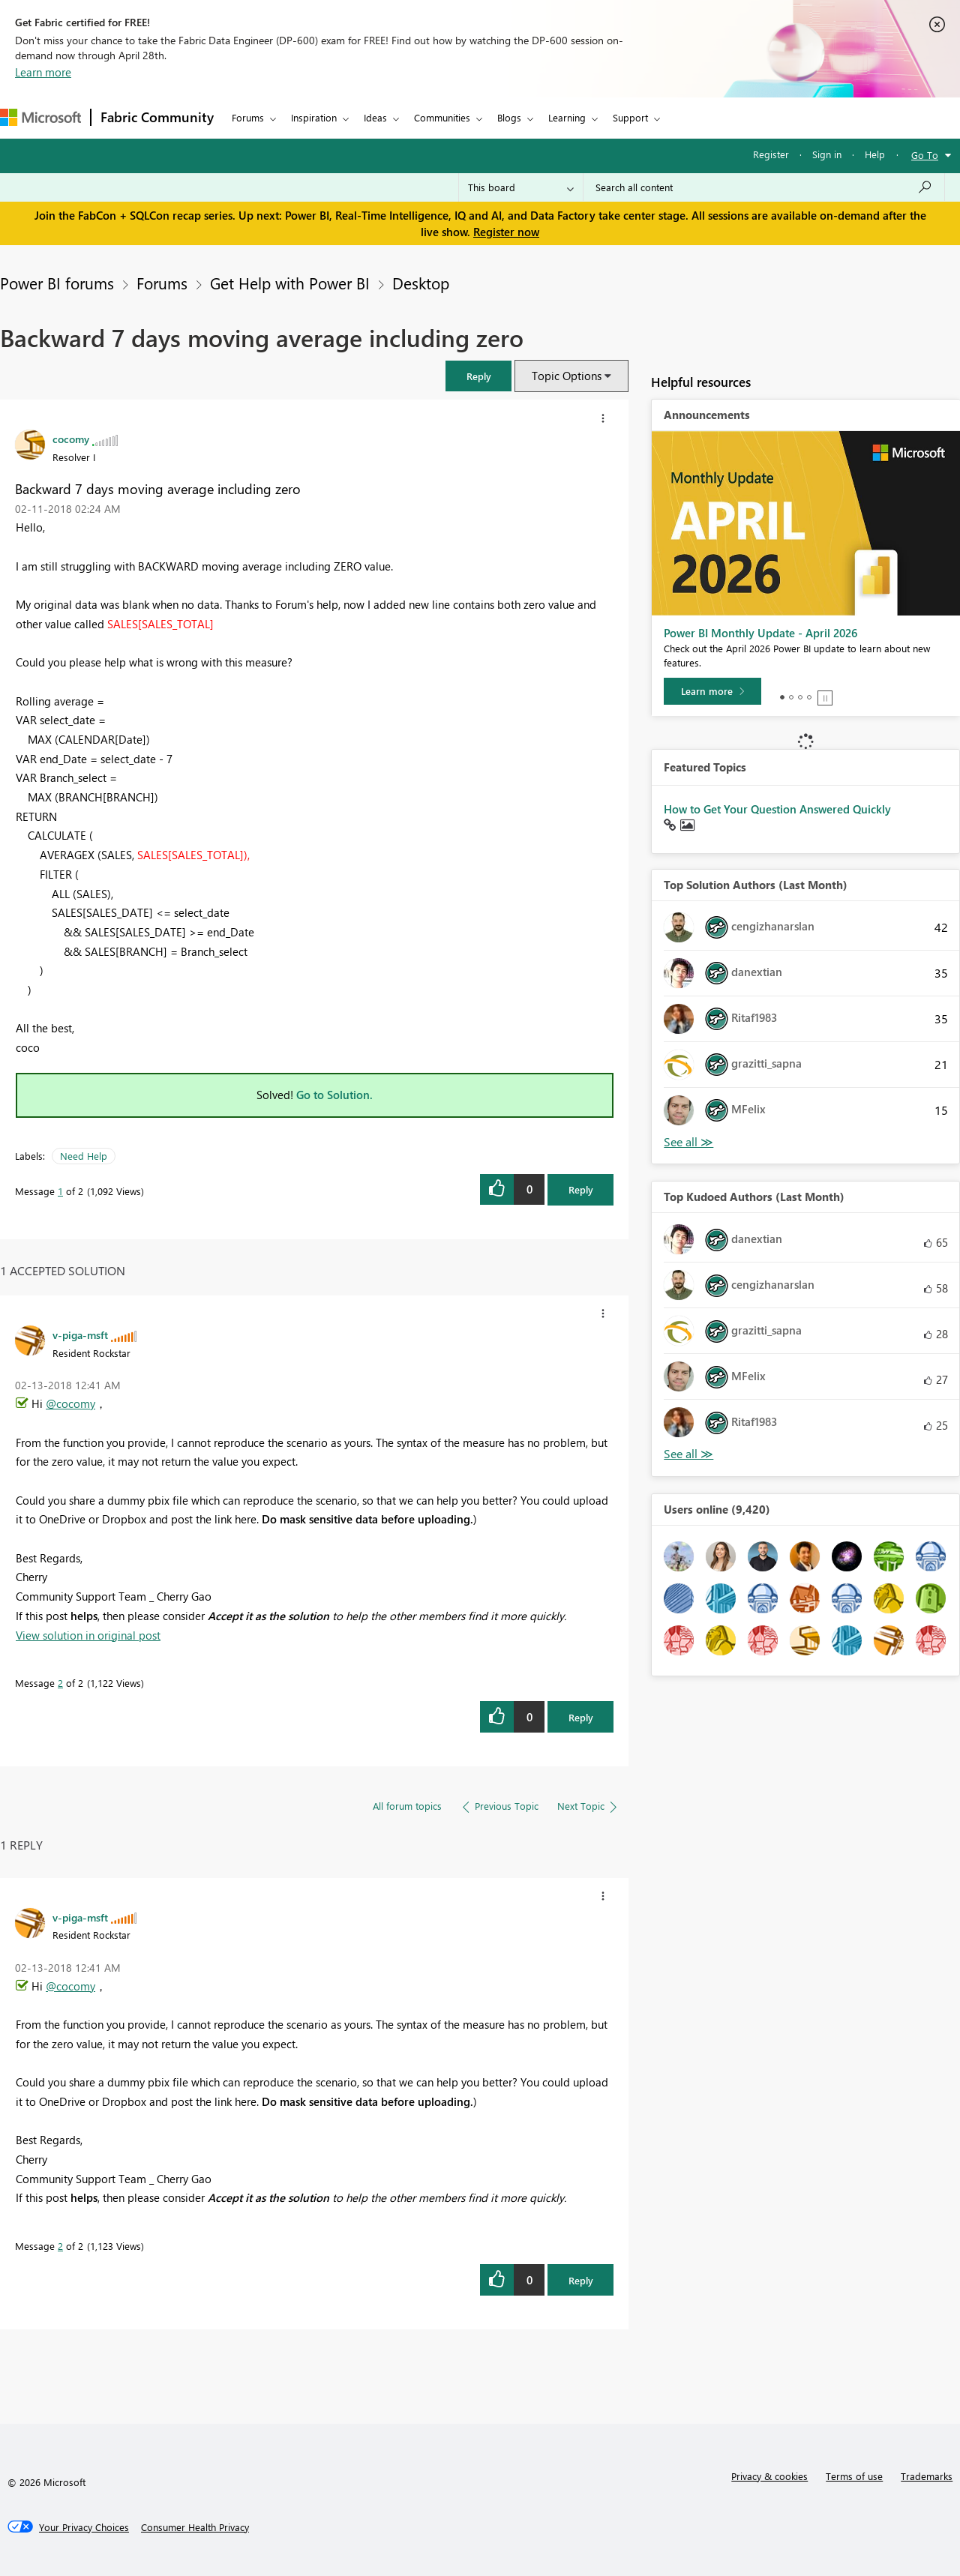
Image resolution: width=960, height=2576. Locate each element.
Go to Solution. (334, 1094)
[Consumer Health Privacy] (195, 2527)
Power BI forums (57, 282)
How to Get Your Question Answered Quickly (777, 808)
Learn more (43, 71)
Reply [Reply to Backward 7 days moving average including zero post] (580, 1189)
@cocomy (70, 1403)
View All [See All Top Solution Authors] (688, 1142)
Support (630, 117)
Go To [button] (924, 154)
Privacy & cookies (769, 2476)
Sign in (827, 154)
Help (875, 154)
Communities (442, 117)
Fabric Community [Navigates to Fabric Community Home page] (157, 117)
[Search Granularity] (521, 187)
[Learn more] (712, 691)
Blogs (509, 117)
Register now (506, 231)
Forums (248, 117)
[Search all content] (764, 187)
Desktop (420, 282)
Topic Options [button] (567, 375)
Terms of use (854, 2476)
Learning (567, 117)
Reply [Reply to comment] (580, 1717)
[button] (479, 376)
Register (771, 154)
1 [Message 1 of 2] (60, 1191)
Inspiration (314, 117)
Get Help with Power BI (290, 282)
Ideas (375, 117)
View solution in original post (88, 1635)
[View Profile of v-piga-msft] (80, 1334)
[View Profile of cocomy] (70, 438)
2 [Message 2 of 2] (60, 1682)
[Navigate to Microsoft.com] (40, 117)
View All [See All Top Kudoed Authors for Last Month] (688, 1454)
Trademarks (926, 2476)
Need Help (83, 1156)
